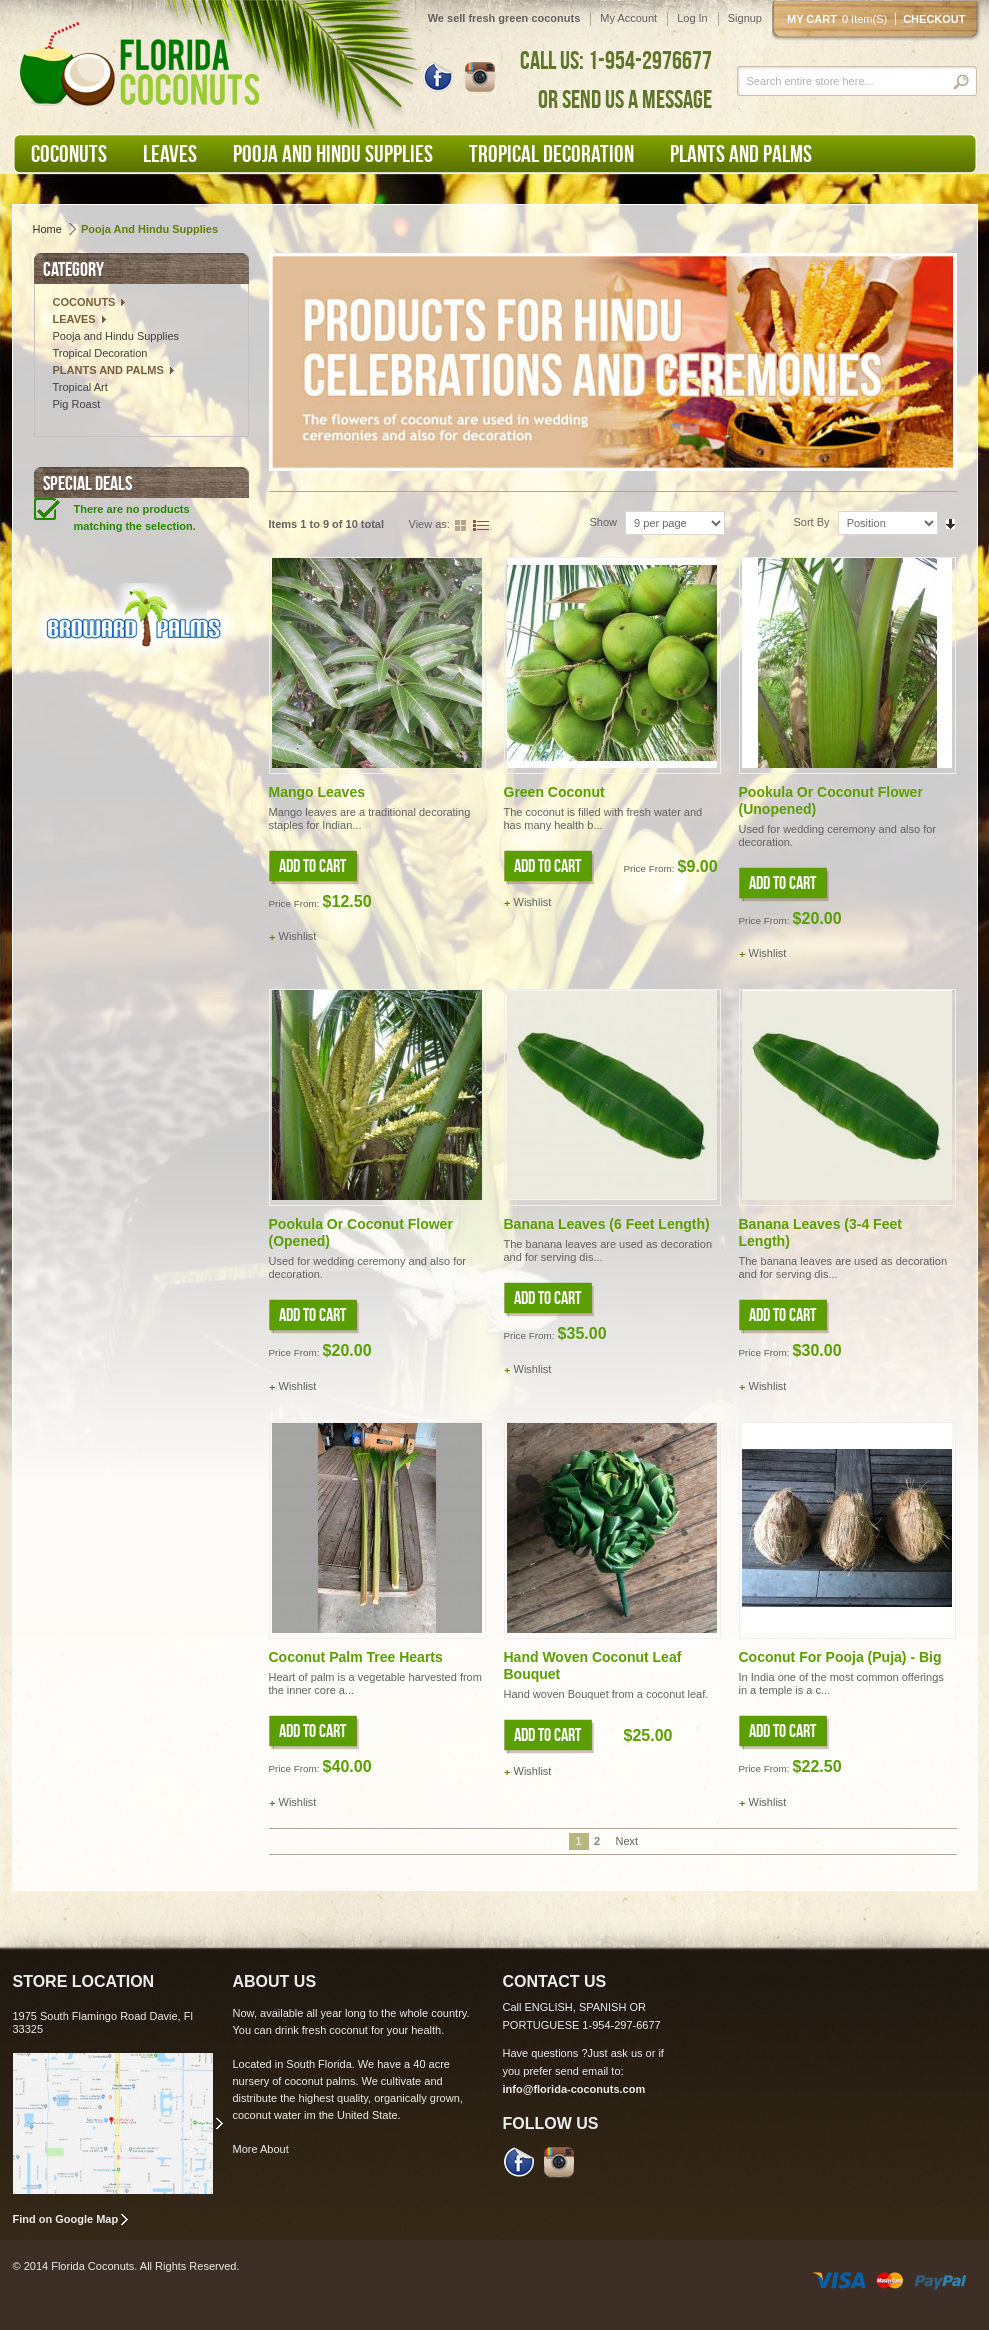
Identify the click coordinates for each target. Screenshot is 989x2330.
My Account (628, 18)
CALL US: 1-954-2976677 (616, 60)
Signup (745, 18)
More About (261, 2149)
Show (604, 522)
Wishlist (298, 936)
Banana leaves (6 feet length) (607, 1224)
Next (619, 1841)
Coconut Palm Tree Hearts (356, 1657)
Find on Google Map (66, 2219)
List (481, 523)
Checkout (934, 19)
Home (47, 229)
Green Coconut (554, 792)
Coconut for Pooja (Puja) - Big (840, 1657)
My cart (841, 19)
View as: (429, 524)
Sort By (812, 522)
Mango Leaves (317, 792)
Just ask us (615, 2053)
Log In (692, 18)
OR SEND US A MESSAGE (625, 99)
